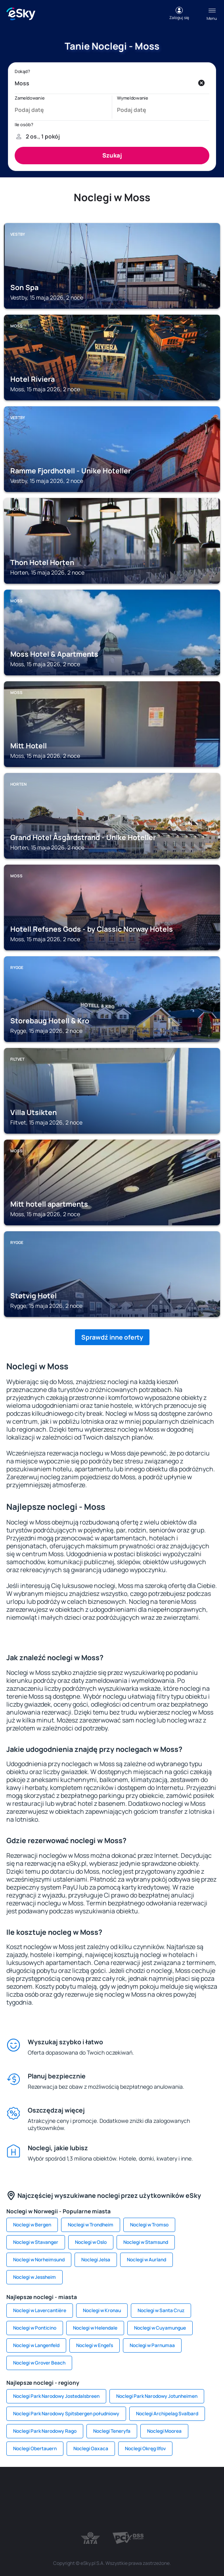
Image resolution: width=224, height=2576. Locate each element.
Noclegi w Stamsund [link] (145, 2242)
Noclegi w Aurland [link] (146, 2259)
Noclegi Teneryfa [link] (111, 2431)
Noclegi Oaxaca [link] (90, 2448)
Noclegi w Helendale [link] (95, 2327)
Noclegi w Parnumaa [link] (152, 2345)
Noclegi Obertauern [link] (35, 2448)
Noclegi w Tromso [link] (149, 2224)
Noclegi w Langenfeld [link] (36, 2345)
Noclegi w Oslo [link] (91, 2242)
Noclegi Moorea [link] (164, 2431)
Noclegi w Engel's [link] (94, 2345)
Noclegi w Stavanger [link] (35, 2242)
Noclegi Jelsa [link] (95, 2259)
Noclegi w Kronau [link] (102, 2310)
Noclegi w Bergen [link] (32, 2224)
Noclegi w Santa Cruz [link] (161, 2310)
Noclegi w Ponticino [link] (34, 2327)
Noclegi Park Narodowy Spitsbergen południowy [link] (66, 2413)
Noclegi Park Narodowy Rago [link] (45, 2431)
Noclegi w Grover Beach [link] (39, 2362)
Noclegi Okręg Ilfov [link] (145, 2448)
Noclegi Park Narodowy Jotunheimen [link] (156, 2396)
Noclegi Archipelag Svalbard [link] (167, 2413)
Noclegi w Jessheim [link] (34, 2277)
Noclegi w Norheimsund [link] (39, 2259)
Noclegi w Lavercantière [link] (39, 2310)
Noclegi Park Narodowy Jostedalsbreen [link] (56, 2396)
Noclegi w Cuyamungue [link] (160, 2327)
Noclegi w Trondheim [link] (90, 2224)
